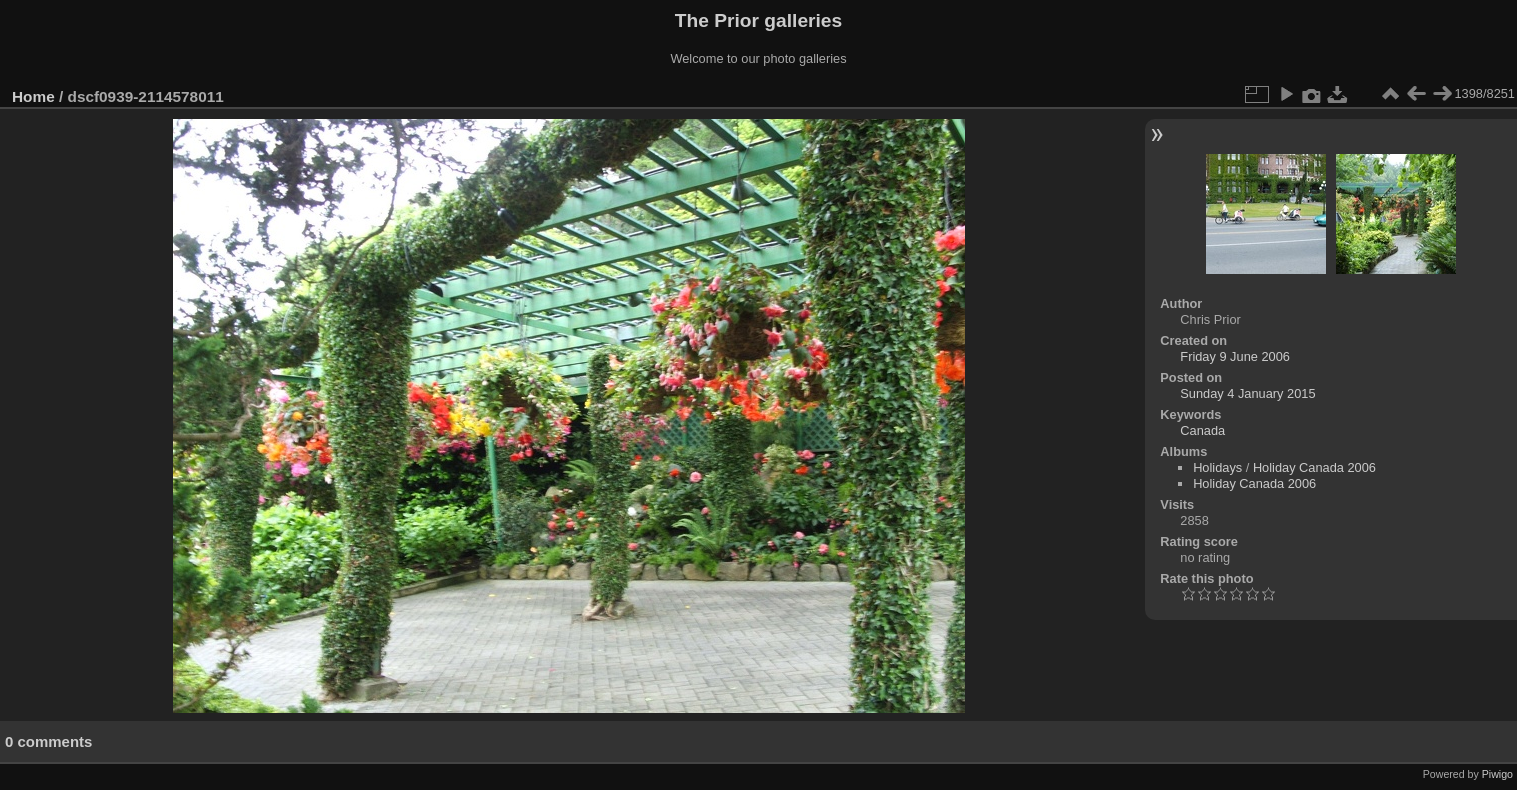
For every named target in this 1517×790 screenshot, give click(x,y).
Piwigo (1497, 774)
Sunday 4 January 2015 (1247, 393)
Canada (1202, 430)
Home (33, 96)
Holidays (1217, 467)
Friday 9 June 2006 (1235, 356)
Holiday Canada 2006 (1314, 467)
